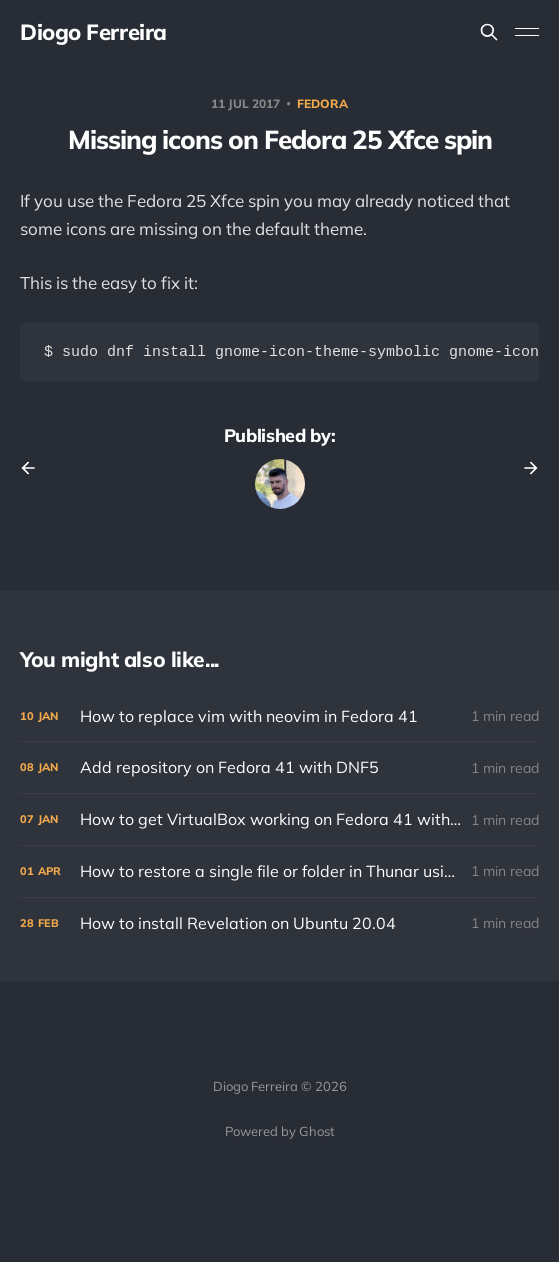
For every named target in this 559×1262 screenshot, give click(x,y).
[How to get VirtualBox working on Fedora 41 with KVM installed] (279, 821)
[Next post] (524, 470)
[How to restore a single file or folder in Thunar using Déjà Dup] (279, 873)
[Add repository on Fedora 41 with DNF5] (279, 769)
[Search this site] (489, 32)
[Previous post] (35, 470)
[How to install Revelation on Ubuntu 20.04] (279, 925)
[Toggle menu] (527, 32)
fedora (322, 103)
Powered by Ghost (280, 1131)
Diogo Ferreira (93, 32)
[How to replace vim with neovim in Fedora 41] (279, 718)
